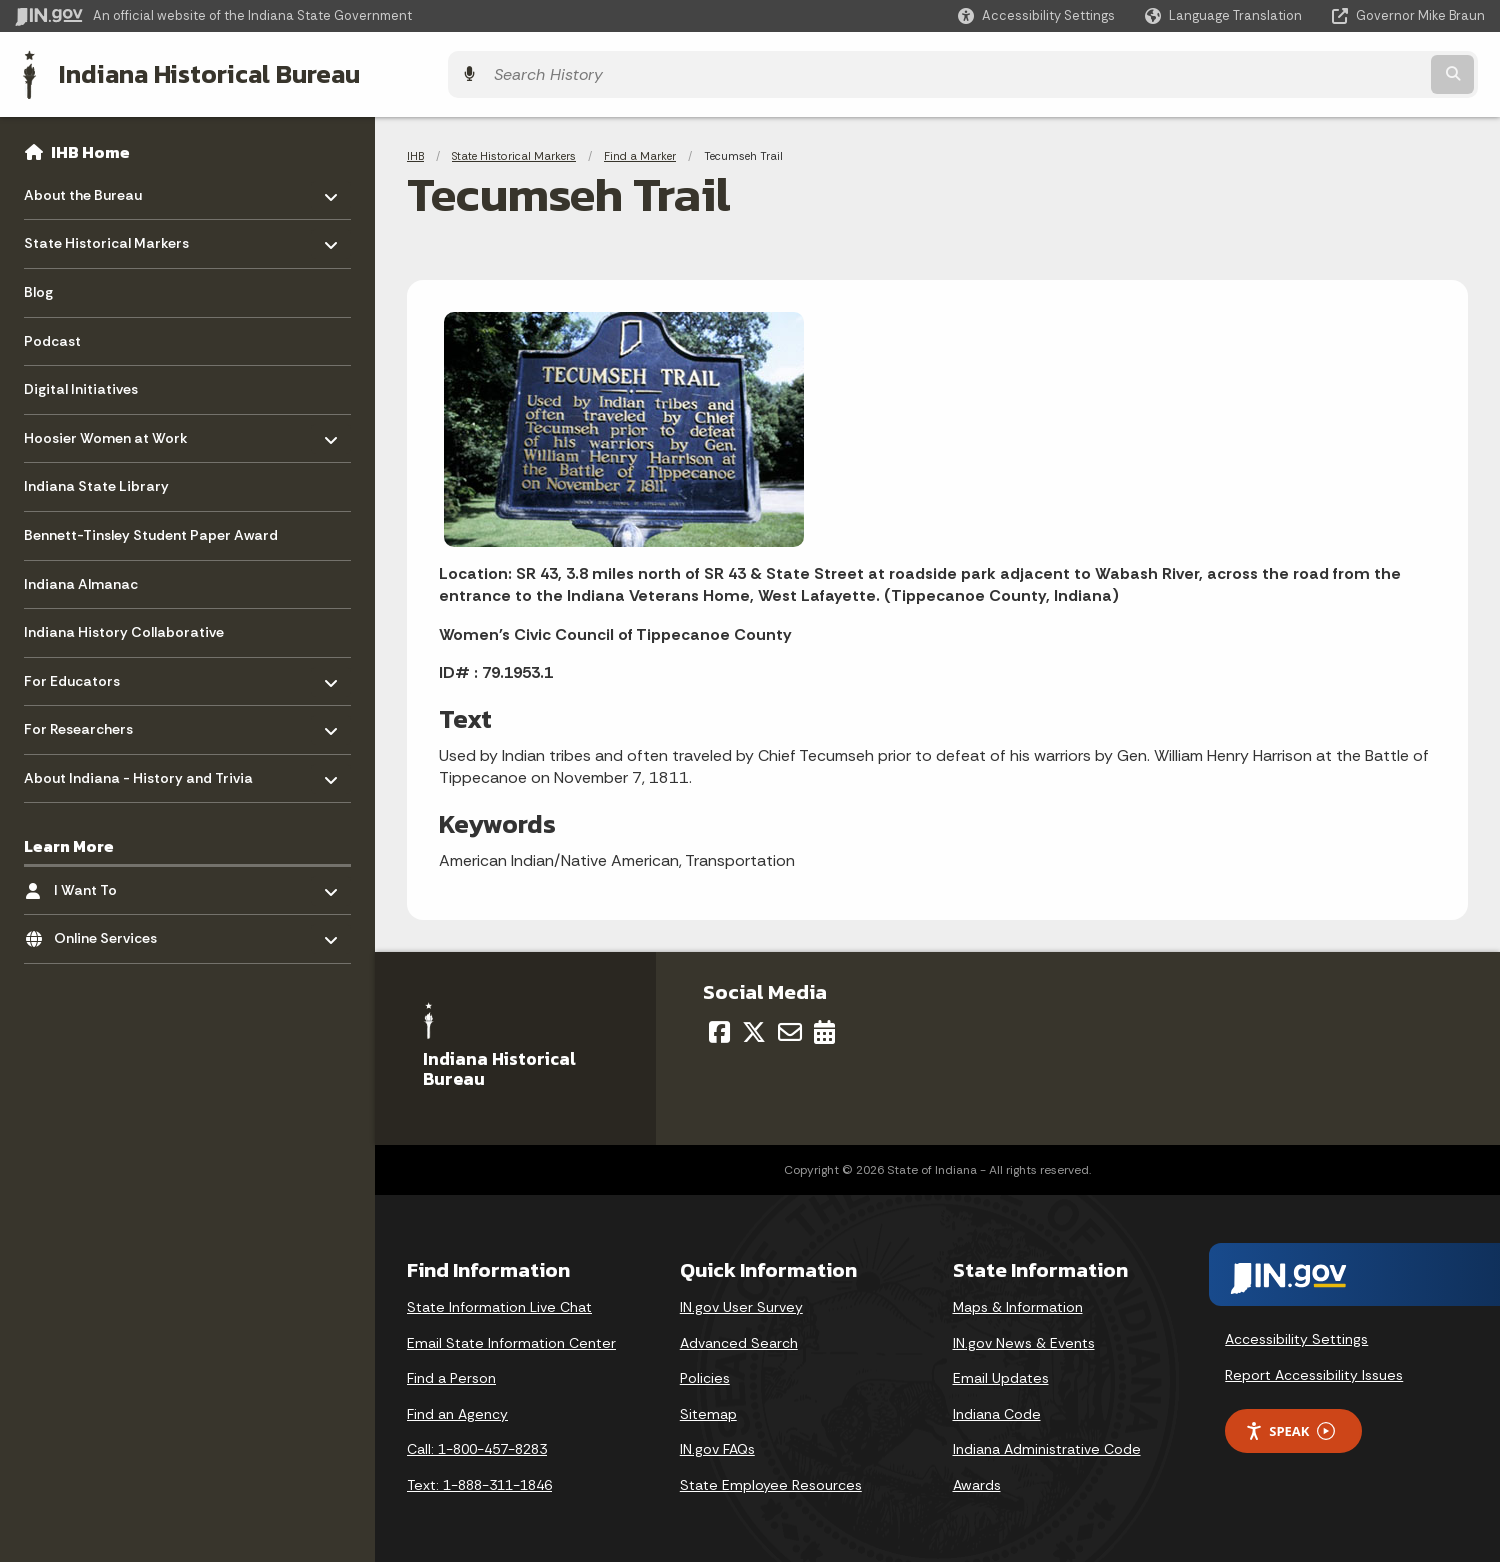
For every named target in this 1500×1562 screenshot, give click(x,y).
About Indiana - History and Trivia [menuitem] (138, 766)
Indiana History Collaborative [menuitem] (124, 626)
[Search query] (1304, 71)
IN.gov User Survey (741, 1301)
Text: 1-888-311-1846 (479, 1479)
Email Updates (1001, 1373)
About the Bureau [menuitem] (83, 183)
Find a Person (451, 1373)
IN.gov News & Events (1024, 1337)
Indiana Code (997, 1408)
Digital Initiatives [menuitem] (81, 383)
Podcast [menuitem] (52, 334)
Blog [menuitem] (38, 286)
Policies (705, 1373)
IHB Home (90, 146)
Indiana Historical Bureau (201, 71)
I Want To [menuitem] (112, 878)
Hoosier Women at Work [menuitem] (106, 426)
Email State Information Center (511, 1337)
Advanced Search (739, 1337)
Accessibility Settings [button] (1296, 1334)
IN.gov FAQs (717, 1444)
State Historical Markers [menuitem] (106, 232)
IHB (415, 150)
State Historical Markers (514, 150)
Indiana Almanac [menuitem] (81, 577)
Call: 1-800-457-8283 (477, 1444)
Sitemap (708, 1408)
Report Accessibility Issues (1314, 1369)
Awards (977, 1479)
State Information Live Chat (499, 1301)
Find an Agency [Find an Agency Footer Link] (457, 1408)
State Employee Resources (771, 1479)
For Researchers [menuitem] (82, 718)
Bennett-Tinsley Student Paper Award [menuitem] (151, 529)
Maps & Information (1018, 1301)
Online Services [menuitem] (112, 927)
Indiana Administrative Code (1047, 1444)
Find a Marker (640, 150)
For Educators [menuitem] (82, 669)
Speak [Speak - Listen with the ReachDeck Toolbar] (1290, 1425)
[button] (1036, 15)
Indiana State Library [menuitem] (96, 480)
